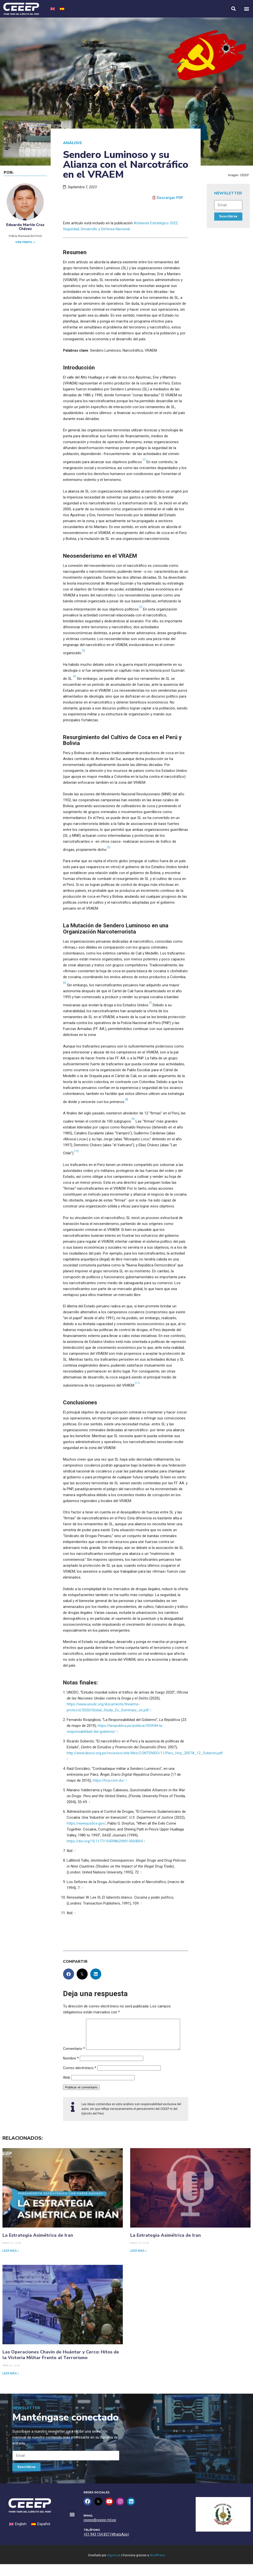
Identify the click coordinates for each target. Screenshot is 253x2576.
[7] (150, 1002)
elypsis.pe (114, 2567)
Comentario (74, 2022)
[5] (108, 847)
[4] (74, 676)
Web (66, 2089)
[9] (133, 1119)
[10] (76, 1150)
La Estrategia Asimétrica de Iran (37, 2247)
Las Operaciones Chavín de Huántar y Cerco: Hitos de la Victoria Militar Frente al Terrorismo (60, 2366)
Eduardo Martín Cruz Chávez (25, 226)
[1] (144, 459)
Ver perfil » (25, 242)
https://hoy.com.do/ (109, 1780)
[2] (140, 607)
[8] (126, 1099)
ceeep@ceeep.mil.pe (100, 2531)
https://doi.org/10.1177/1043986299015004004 (105, 1841)
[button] (246, 9)
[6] (64, 982)
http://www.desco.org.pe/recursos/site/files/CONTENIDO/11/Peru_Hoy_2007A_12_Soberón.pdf (145, 1753)
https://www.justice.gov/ (86, 1823)
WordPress (157, 2567)
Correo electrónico (79, 2080)
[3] (83, 650)
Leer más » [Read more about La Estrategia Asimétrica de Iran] (10, 2262)
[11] (137, 1383)
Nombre (71, 2070)
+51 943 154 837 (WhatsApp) (106, 2545)
